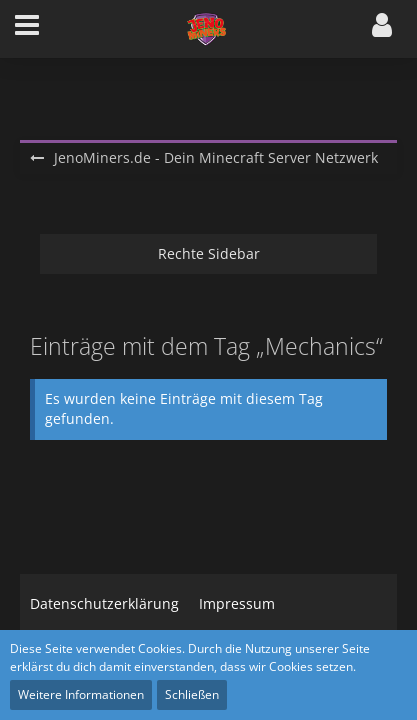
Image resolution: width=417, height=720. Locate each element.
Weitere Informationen (81, 694)
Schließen (192, 694)
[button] (27, 29)
